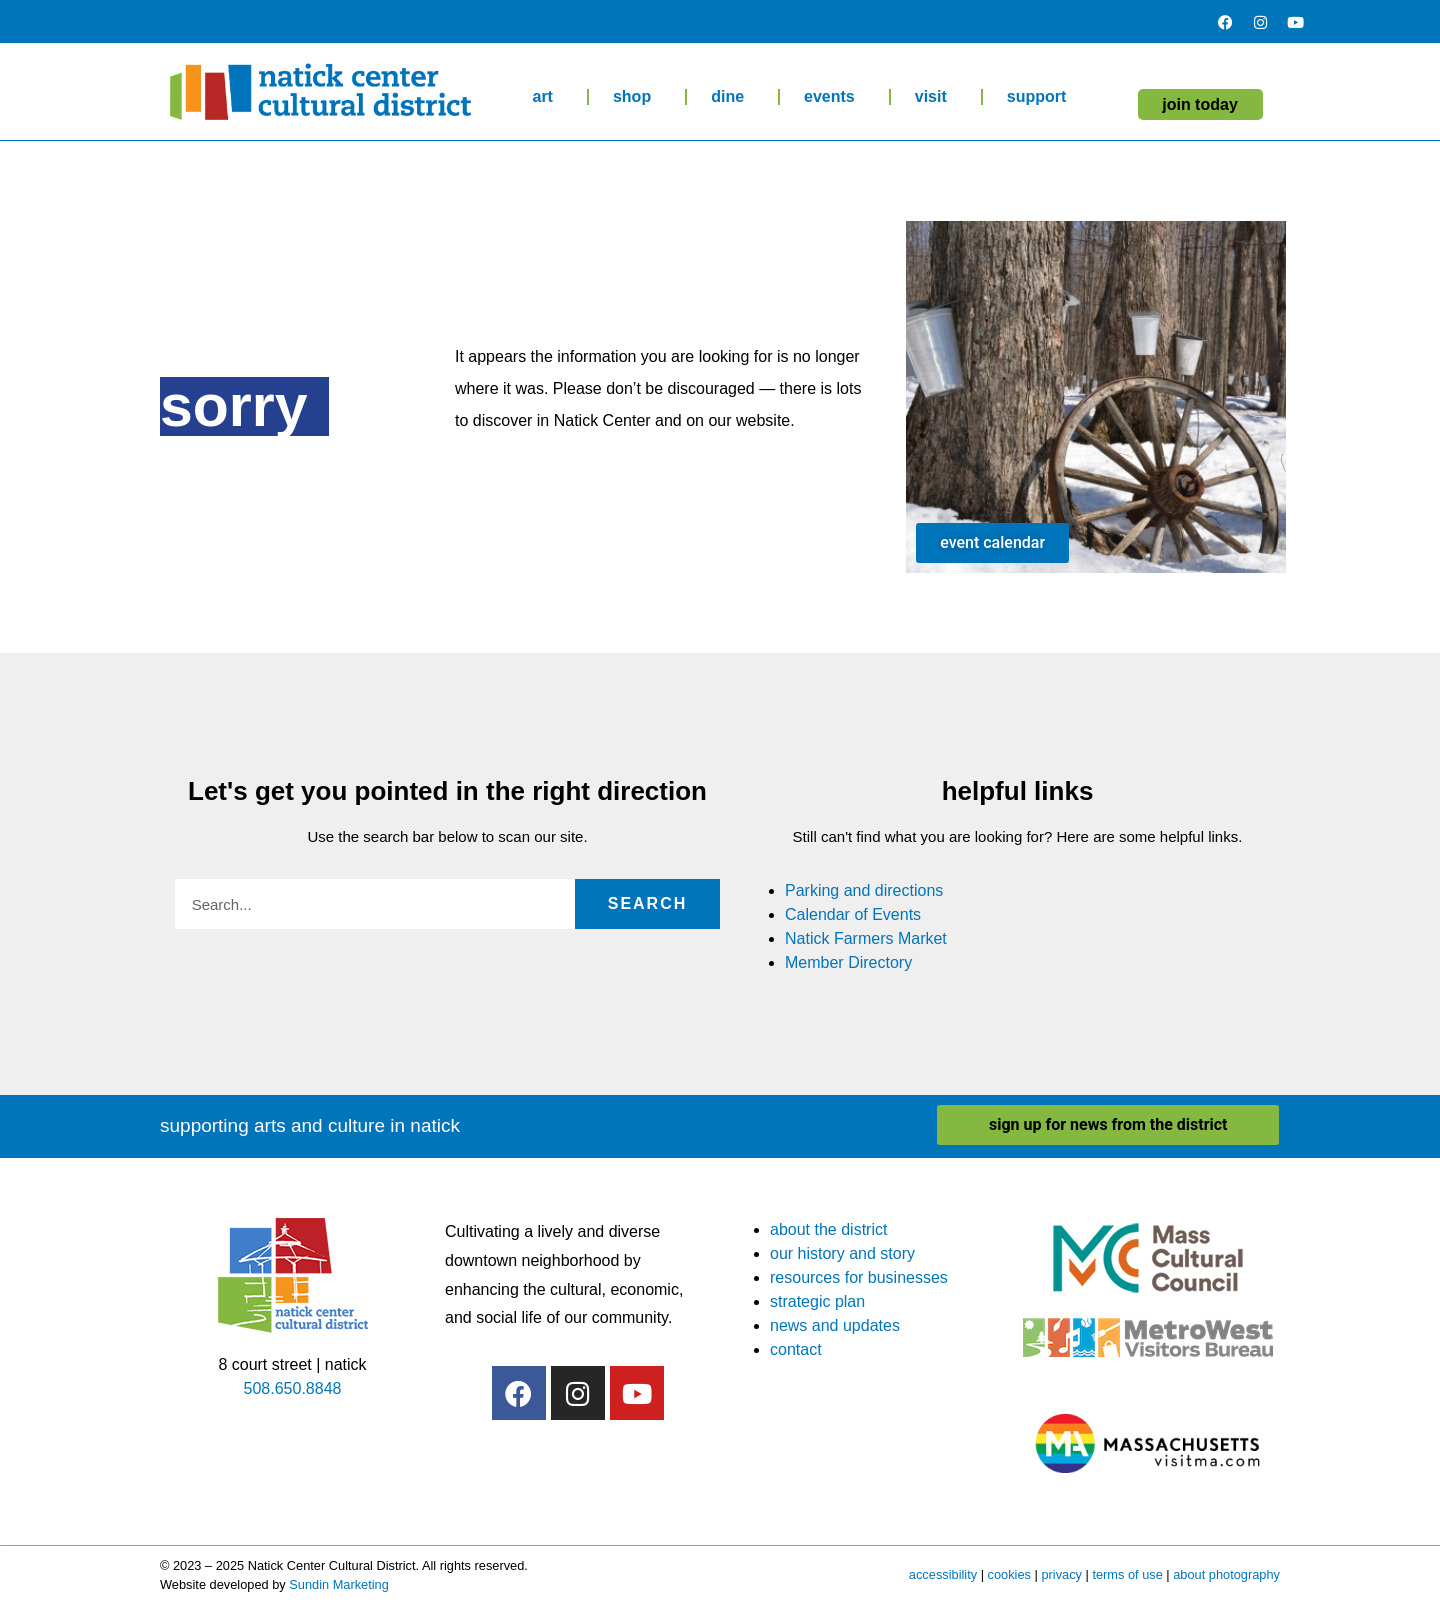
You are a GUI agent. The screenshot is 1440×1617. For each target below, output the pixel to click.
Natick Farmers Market (866, 938)
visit (936, 97)
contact (796, 1349)
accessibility (943, 1574)
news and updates (835, 1325)
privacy (1061, 1574)
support (1042, 97)
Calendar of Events (853, 914)
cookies (1009, 1574)
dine (732, 97)
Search (648, 903)
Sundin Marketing (339, 1584)
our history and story (842, 1253)
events (834, 97)
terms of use (1127, 1574)
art (547, 97)
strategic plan (817, 1301)
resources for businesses (859, 1277)
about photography (1226, 1574)
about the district (828, 1229)
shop (637, 97)
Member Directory (848, 962)
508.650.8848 (293, 1388)
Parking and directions (864, 890)
